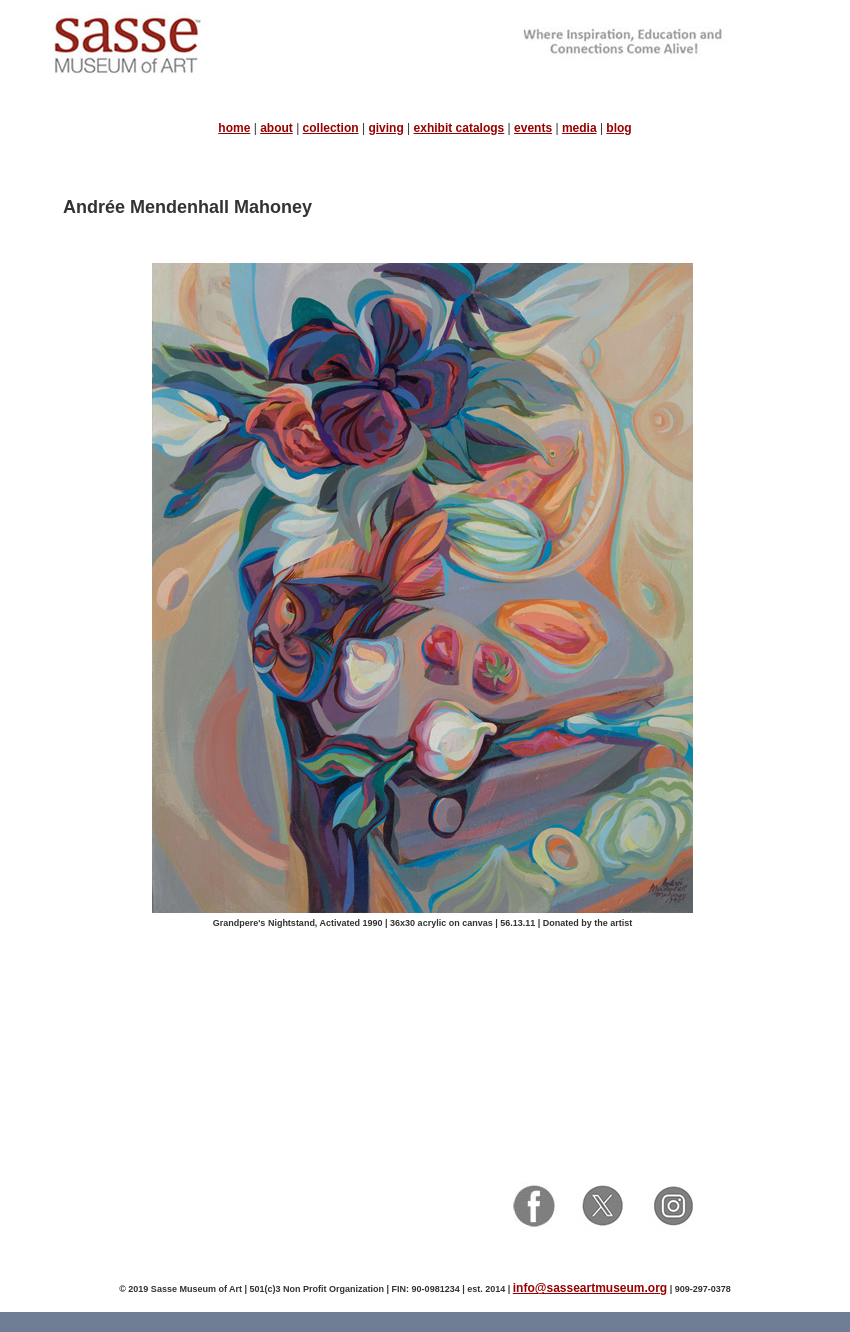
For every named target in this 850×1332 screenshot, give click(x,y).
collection (331, 128)
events (533, 128)
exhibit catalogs (459, 128)
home (234, 128)
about (276, 128)
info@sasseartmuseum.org (590, 1288)
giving (385, 128)
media (579, 128)
